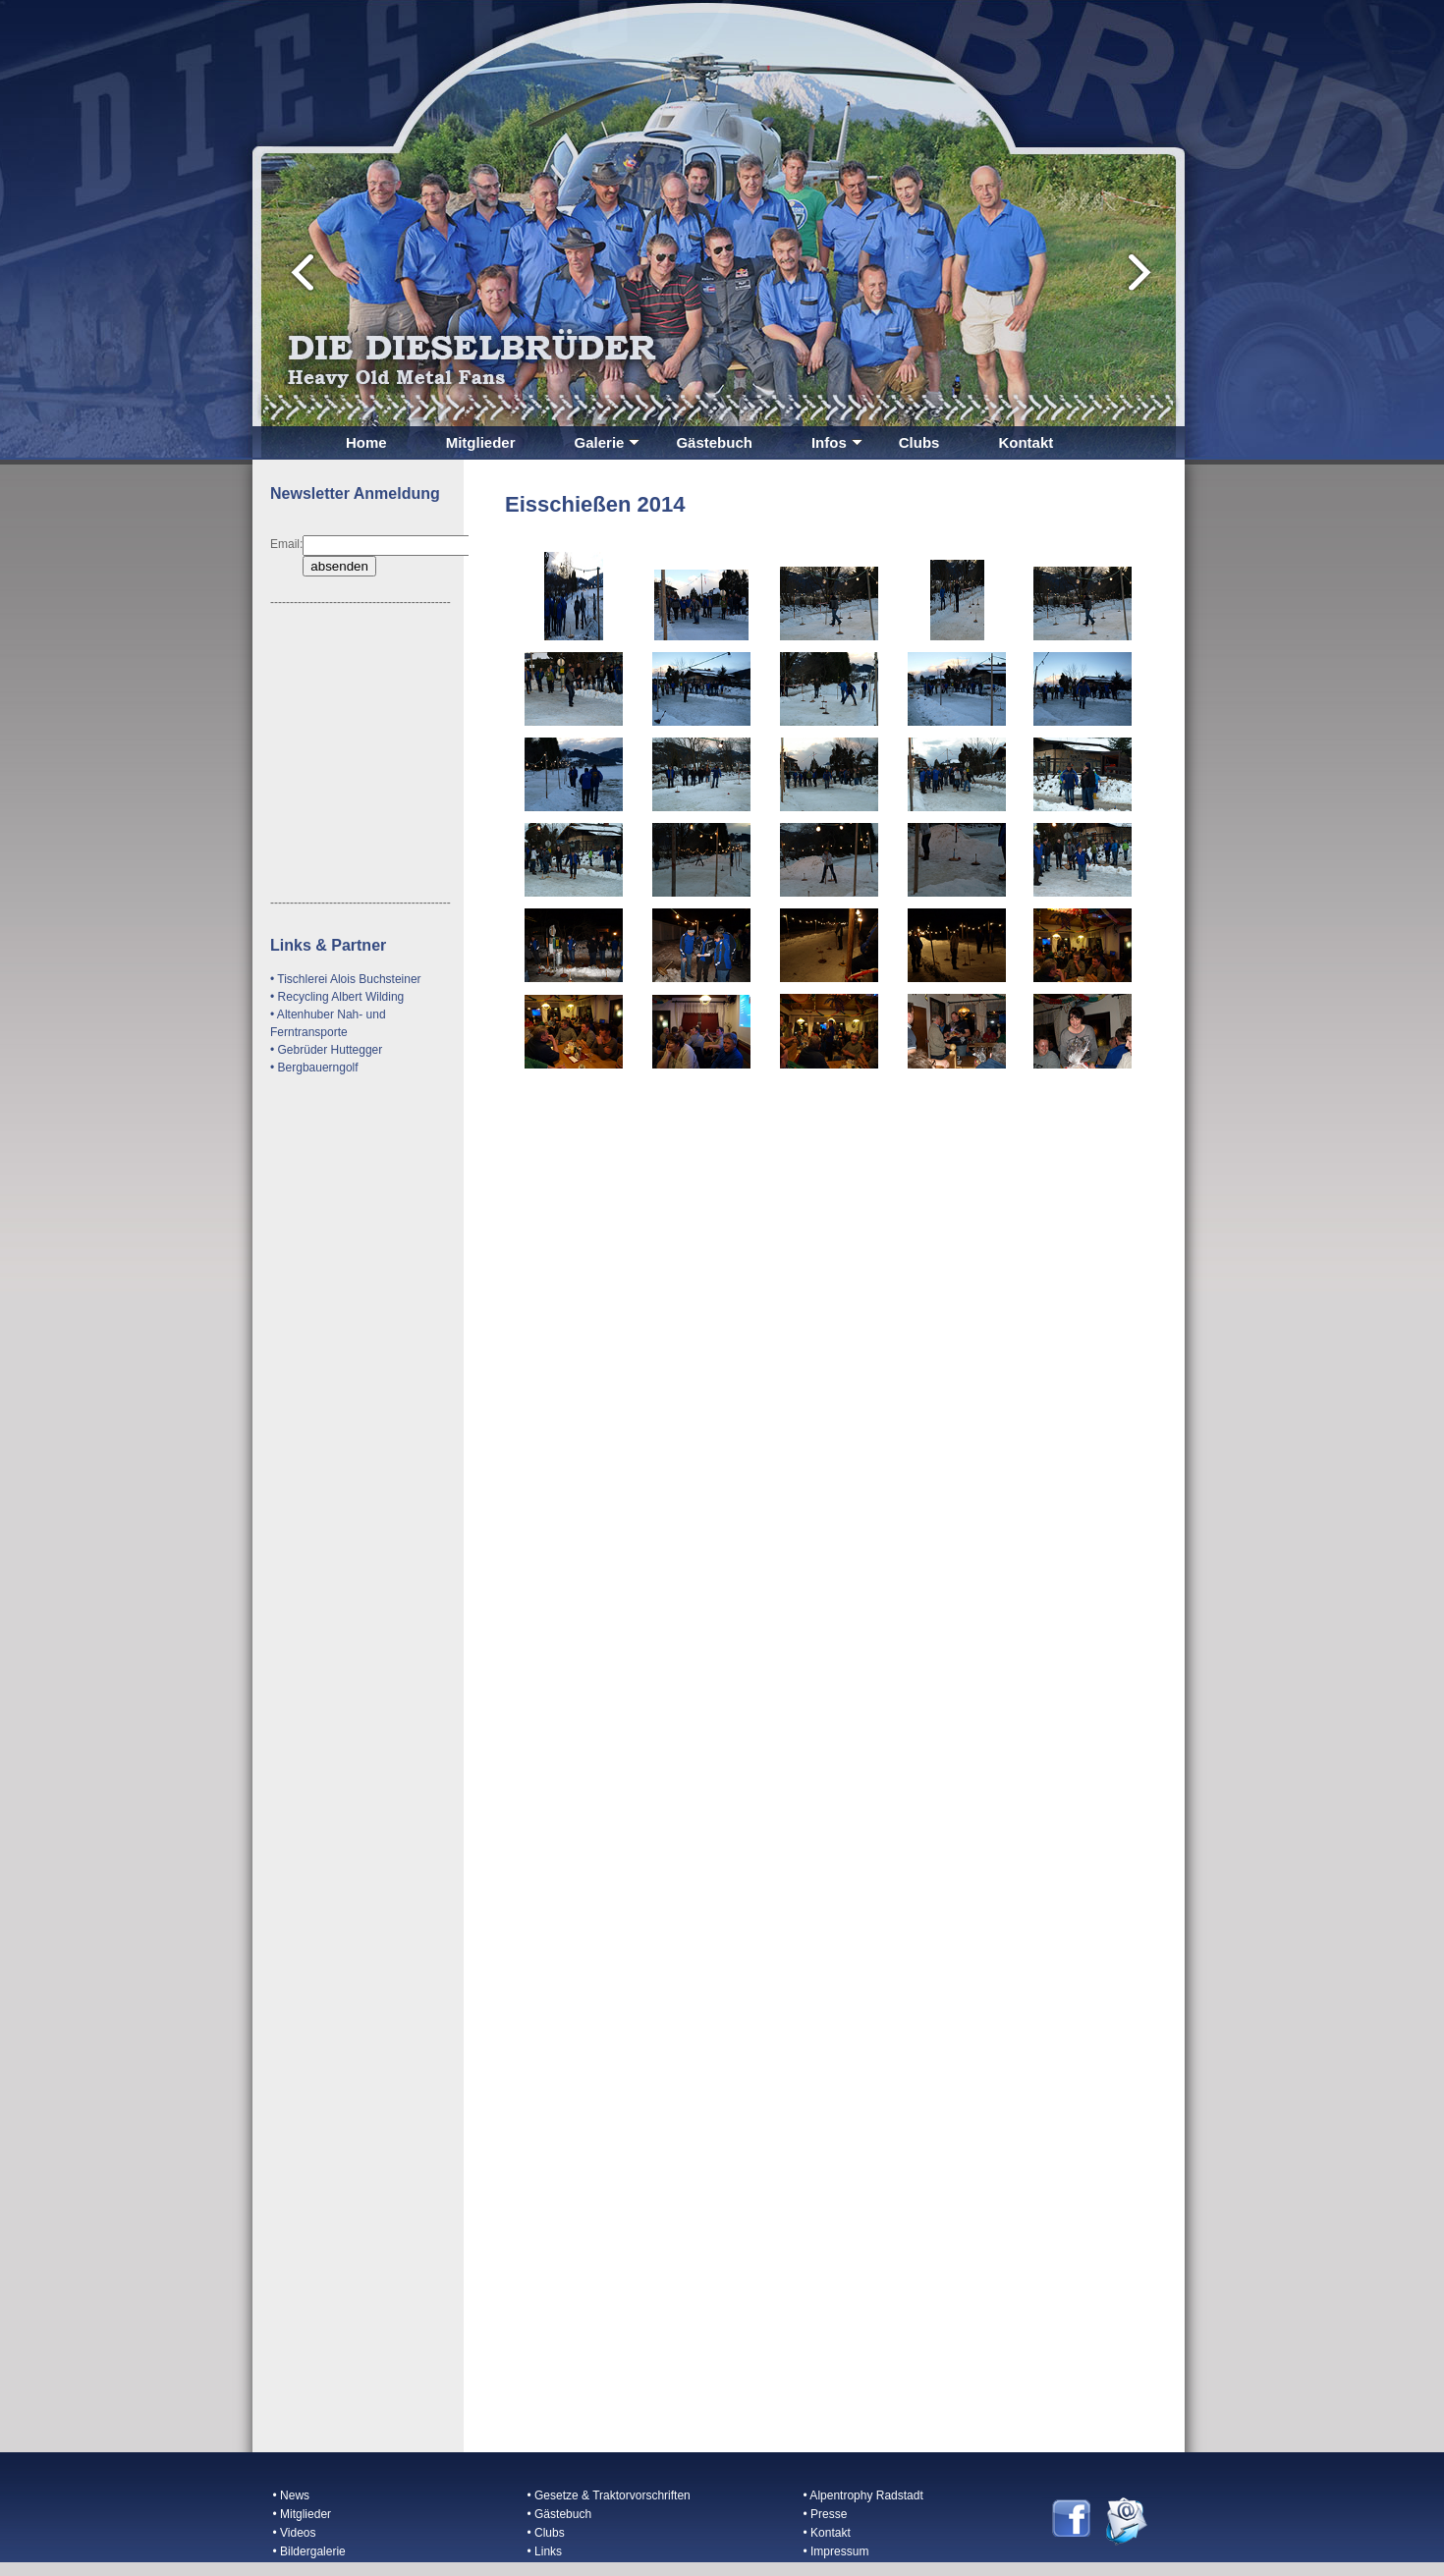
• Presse (826, 2514)
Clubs (919, 442)
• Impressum (836, 2551)
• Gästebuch (560, 2514)
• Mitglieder (302, 2514)
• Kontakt (827, 2533)
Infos (836, 442)
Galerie (607, 442)
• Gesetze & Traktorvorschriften (609, 2495)
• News (291, 2495)
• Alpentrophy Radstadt (863, 2495)
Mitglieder (481, 442)
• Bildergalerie (309, 2551)
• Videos (294, 2533)
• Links (545, 2551)
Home (366, 442)
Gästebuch (714, 442)
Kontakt (1025, 442)
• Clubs (546, 2533)
